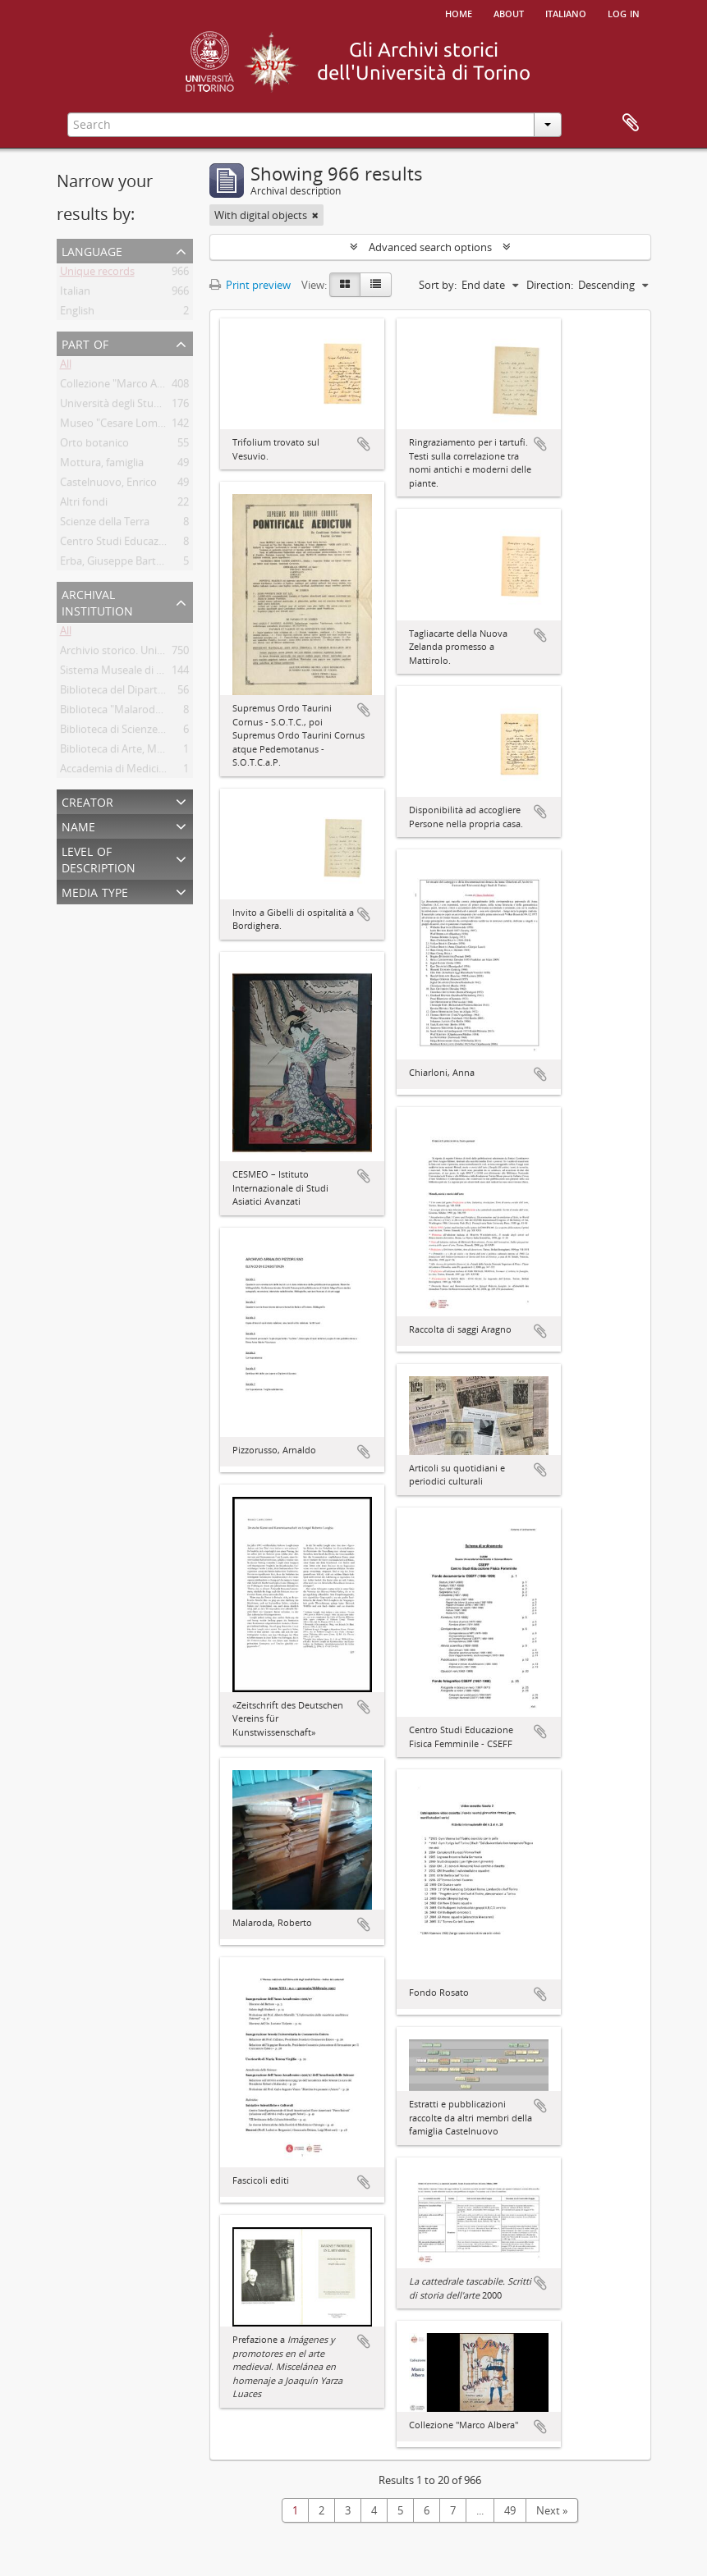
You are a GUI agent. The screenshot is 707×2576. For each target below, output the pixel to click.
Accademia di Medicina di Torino (138, 771)
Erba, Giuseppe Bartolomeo (127, 563)
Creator (87, 800)
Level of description (98, 858)
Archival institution (97, 601)
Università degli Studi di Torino (134, 406)
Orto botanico (94, 445)
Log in (624, 12)
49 (510, 2510)
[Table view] (376, 284)
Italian (75, 293)
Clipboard (630, 123)
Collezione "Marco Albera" (123, 386)
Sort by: (438, 284)
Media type (95, 891)
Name (78, 825)
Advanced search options (430, 247)
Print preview (250, 284)
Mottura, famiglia (102, 465)
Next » (551, 2510)
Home (458, 12)
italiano (565, 12)
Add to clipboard (364, 444)
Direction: (549, 284)
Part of (85, 343)
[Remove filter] (315, 215)
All (65, 366)
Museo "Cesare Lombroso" (125, 426)
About (509, 12)
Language (92, 250)
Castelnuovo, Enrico (108, 485)
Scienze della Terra (104, 524)
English (77, 313)
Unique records (97, 274)
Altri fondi (84, 504)
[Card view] (344, 284)
